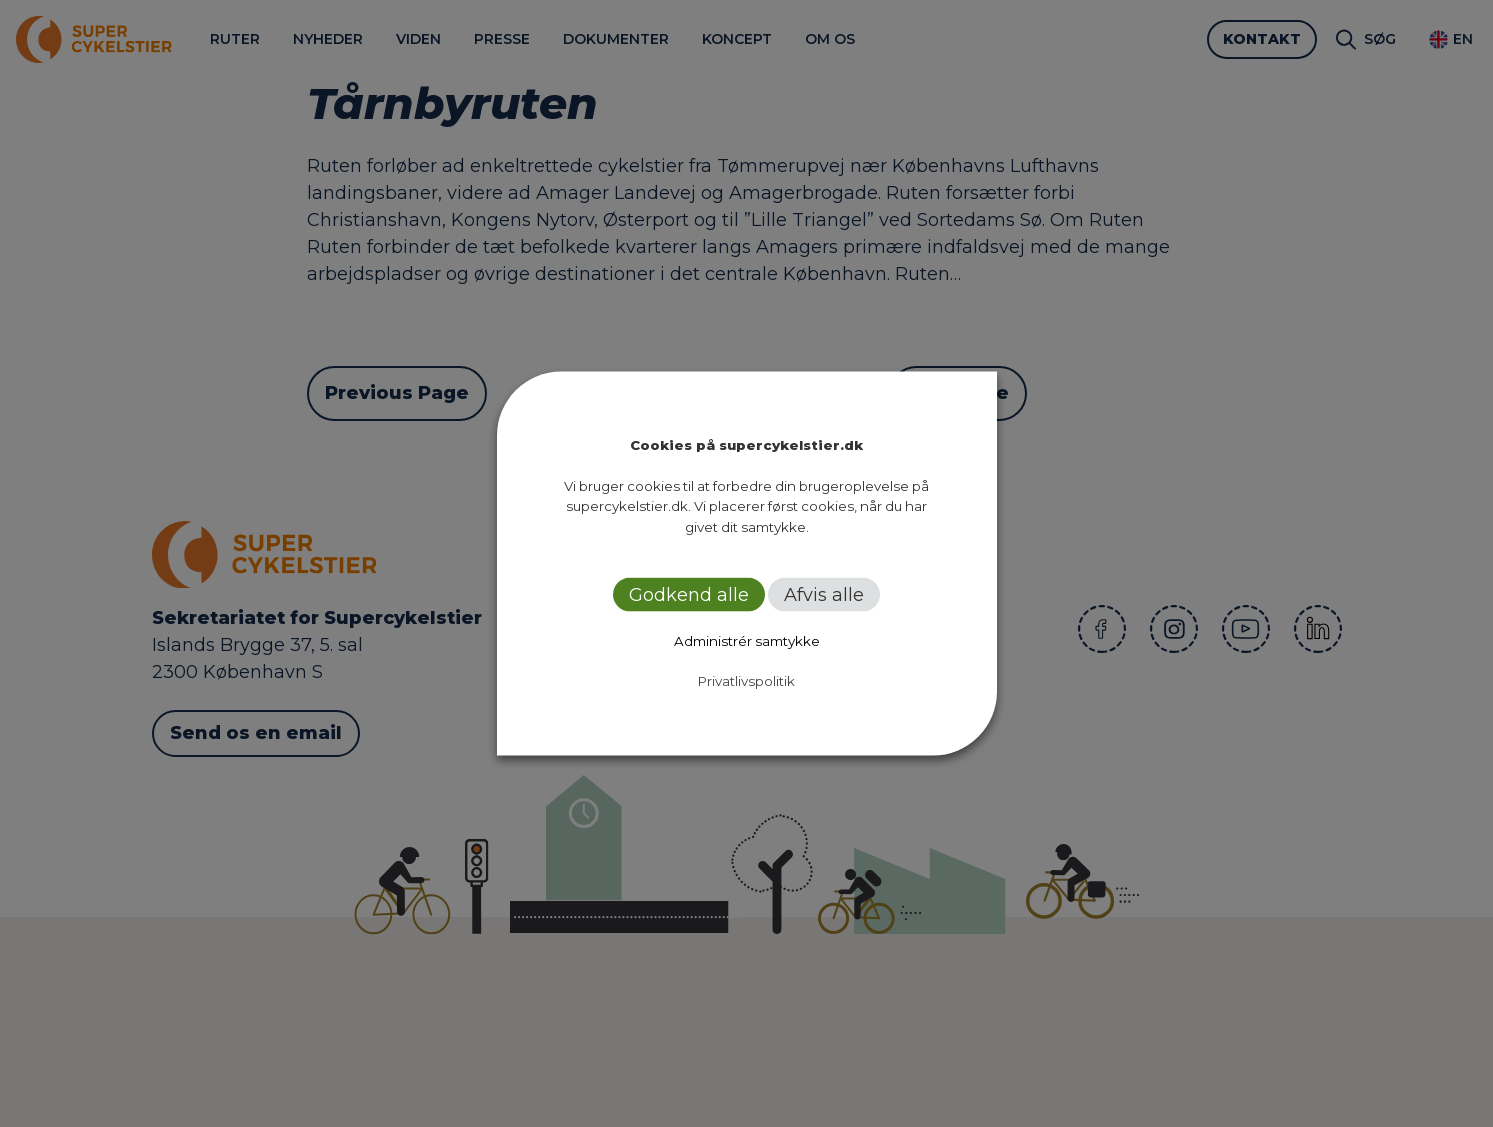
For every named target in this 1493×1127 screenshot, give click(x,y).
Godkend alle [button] (689, 595)
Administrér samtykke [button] (747, 641)
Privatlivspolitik (746, 681)
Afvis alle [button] (824, 595)
